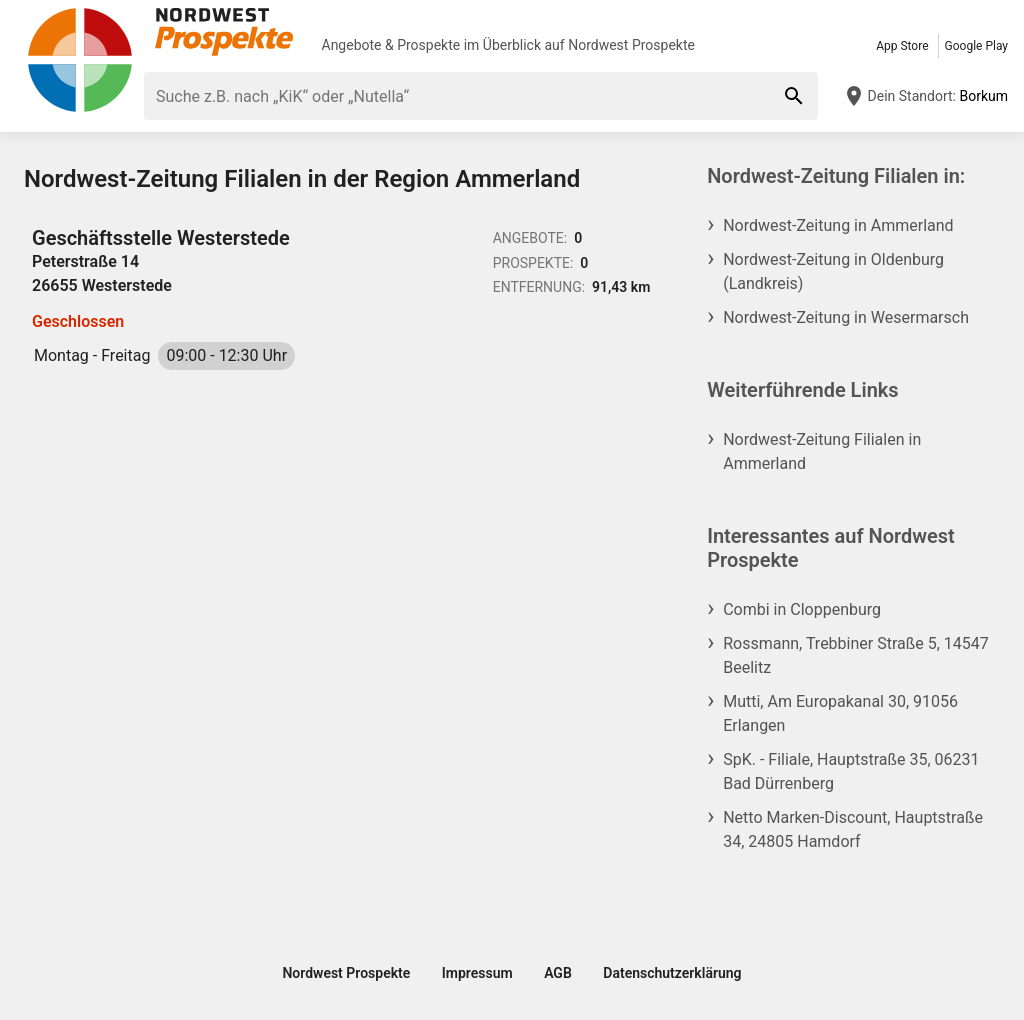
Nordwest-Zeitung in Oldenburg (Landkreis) (833, 271)
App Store (902, 46)
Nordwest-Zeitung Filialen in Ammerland (822, 451)
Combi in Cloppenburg (802, 609)
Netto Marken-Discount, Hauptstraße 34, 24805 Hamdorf (853, 829)
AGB (558, 973)
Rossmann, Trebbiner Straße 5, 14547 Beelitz (856, 655)
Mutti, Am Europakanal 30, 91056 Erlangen (840, 713)
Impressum (477, 973)
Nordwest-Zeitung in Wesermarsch (846, 317)
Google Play (976, 46)
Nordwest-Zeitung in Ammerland (838, 225)
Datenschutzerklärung (672, 973)
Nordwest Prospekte (631, 45)
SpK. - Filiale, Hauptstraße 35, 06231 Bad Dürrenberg (851, 771)
